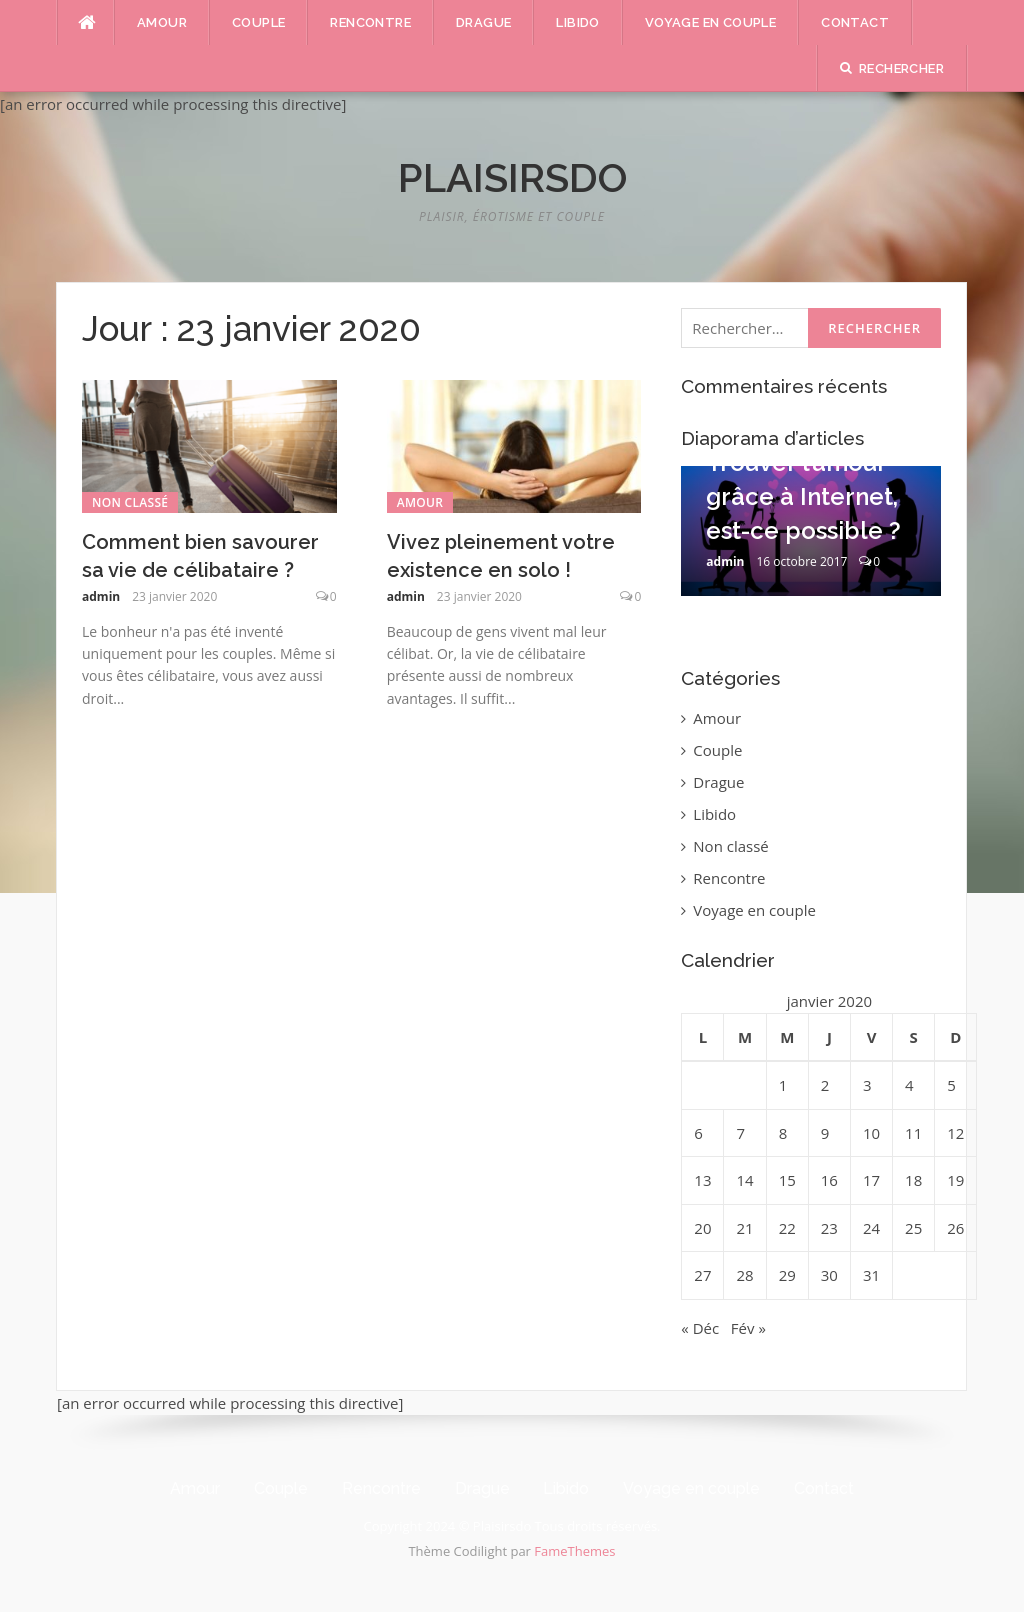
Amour (162, 22)
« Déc (700, 1328)
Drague (483, 22)
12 (913, 611)
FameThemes (574, 1551)
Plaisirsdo (512, 177)
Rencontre (370, 22)
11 (897, 611)
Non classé (130, 502)
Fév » (748, 1328)
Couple (258, 22)
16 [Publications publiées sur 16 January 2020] (829, 1180)
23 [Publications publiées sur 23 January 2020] (829, 1228)
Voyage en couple (710, 22)
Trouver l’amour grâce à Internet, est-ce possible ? (803, 496)
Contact (855, 22)
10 (881, 611)
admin (101, 596)
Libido (577, 22)
